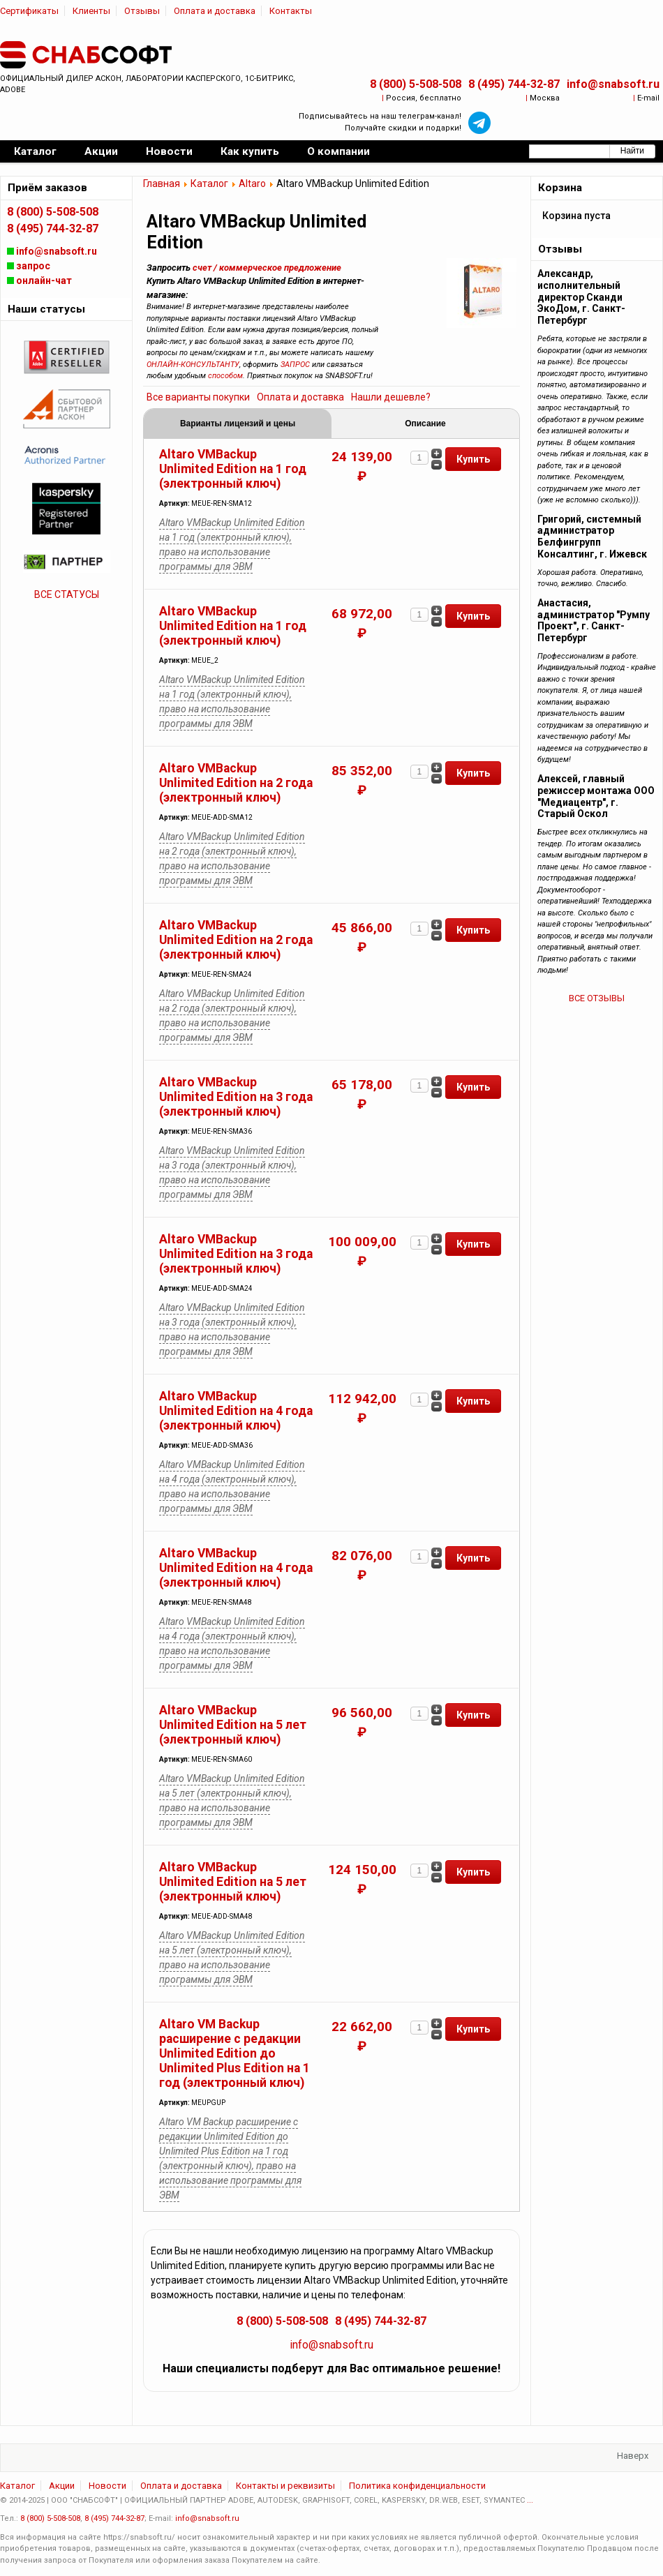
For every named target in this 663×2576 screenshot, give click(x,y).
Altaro (252, 183)
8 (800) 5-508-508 (415, 84)
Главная (161, 183)
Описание (425, 423)
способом (225, 375)
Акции (62, 2485)
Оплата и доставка (214, 11)
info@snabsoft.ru (613, 84)
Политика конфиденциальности (417, 2485)
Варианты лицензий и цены (237, 423)
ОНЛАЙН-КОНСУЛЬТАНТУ (193, 364)
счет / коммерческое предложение (267, 267)
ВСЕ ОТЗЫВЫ (597, 998)
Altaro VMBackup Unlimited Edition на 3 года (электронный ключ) (236, 1096)
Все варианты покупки (198, 397)
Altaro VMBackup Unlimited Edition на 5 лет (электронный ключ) (232, 1724)
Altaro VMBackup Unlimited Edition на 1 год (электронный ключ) (232, 469)
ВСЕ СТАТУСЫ (66, 594)
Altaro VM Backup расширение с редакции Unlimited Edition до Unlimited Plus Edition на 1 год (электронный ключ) (234, 2053)
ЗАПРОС (295, 364)
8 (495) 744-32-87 (514, 84)
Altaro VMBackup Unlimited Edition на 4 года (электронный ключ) (236, 1410)
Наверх (632, 2455)
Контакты (290, 11)
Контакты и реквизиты (285, 2485)
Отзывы (142, 11)
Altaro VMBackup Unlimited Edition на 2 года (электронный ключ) (236, 782)
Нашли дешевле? (391, 397)
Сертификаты (29, 11)
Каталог (209, 183)
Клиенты (91, 11)
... (530, 2500)
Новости (107, 2485)
